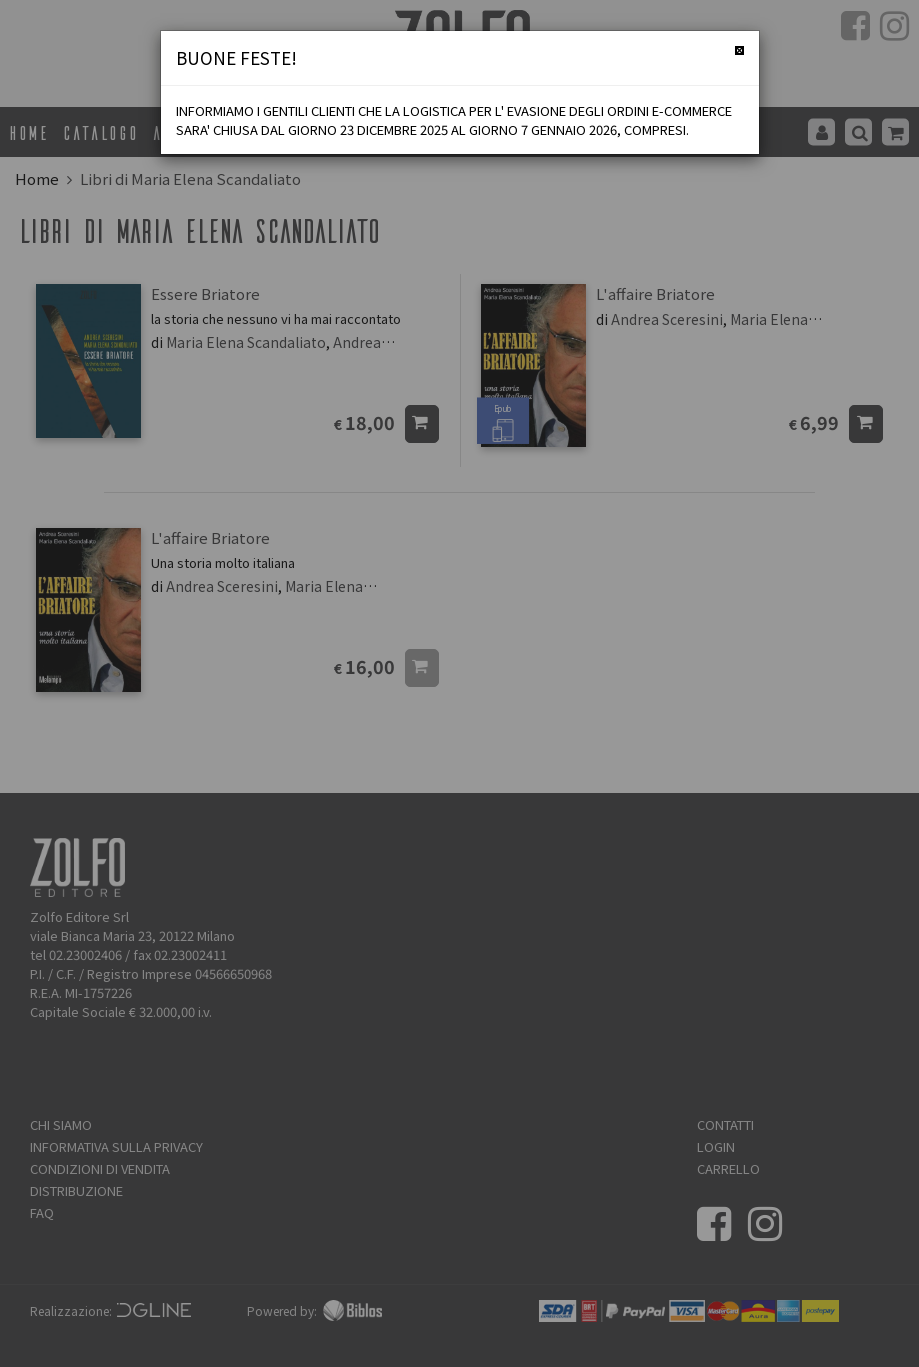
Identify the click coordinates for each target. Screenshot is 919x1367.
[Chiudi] (739, 50)
